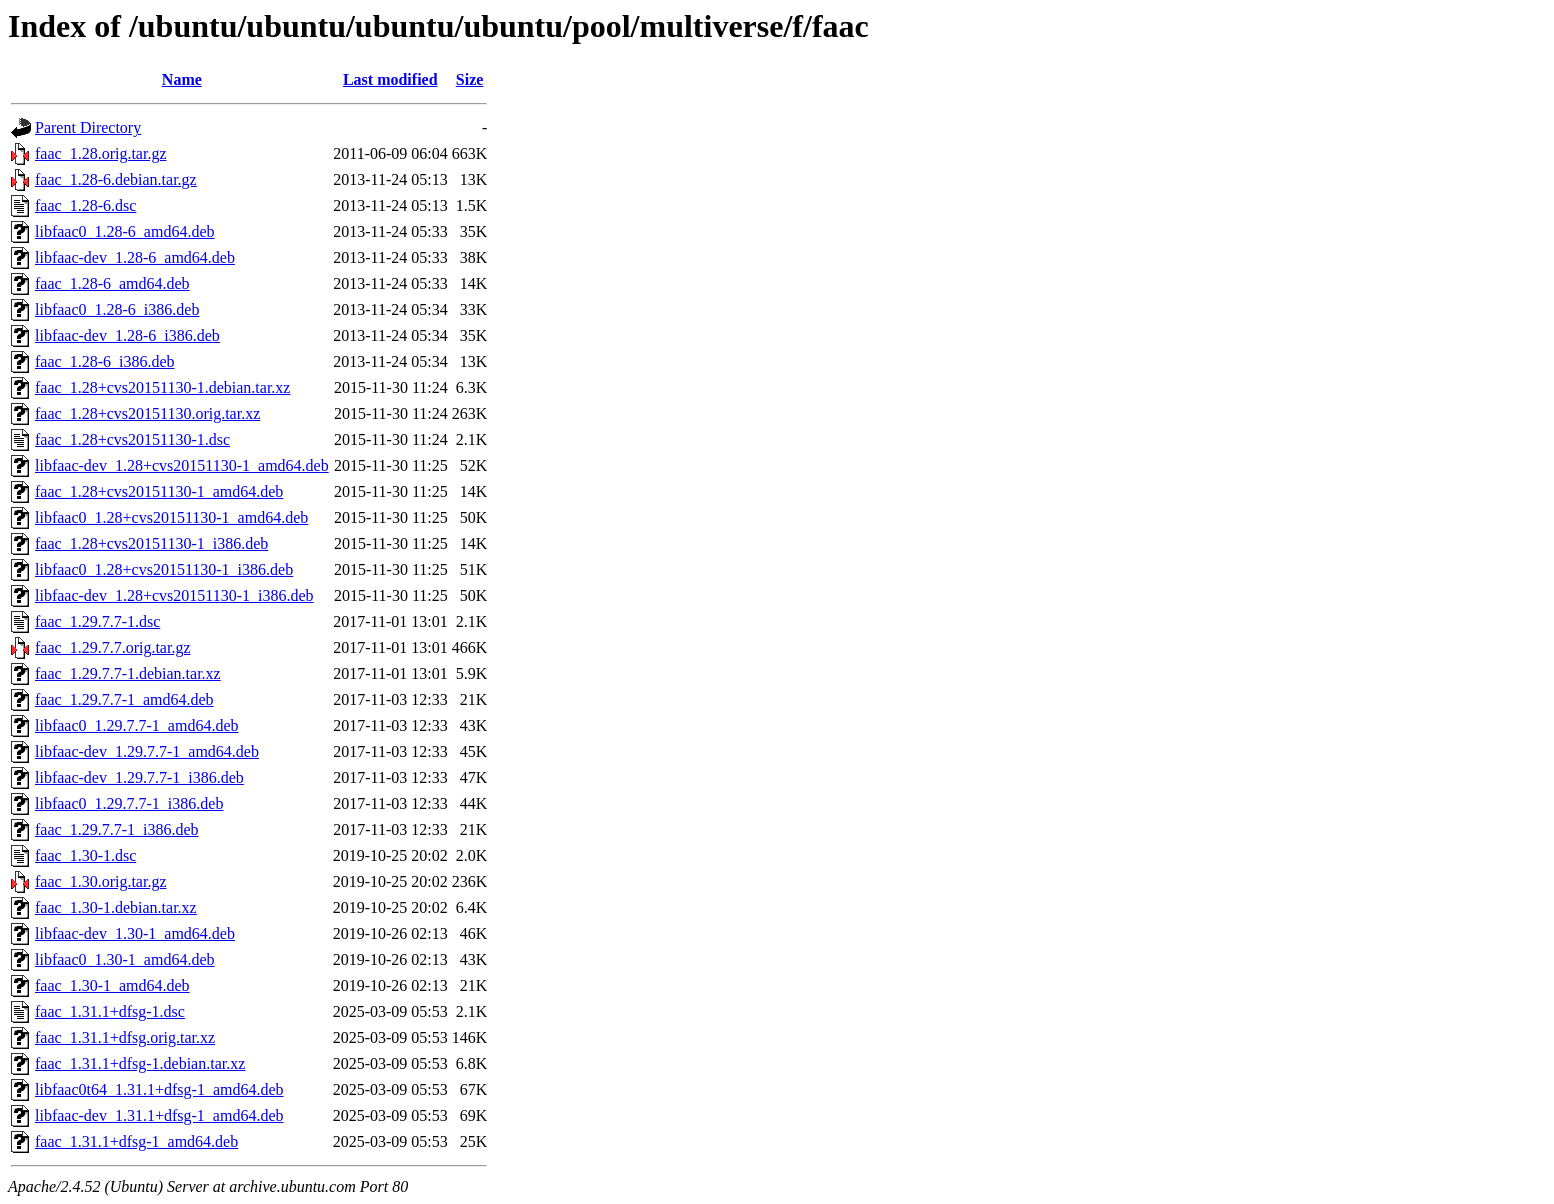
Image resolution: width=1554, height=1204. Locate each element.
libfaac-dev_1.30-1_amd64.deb (135, 933)
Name (182, 79)
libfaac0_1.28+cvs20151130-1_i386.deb (164, 569)
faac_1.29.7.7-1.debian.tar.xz (128, 673)
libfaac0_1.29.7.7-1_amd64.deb (137, 725)
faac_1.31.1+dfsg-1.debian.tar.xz (140, 1063)
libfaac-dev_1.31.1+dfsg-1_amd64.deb (159, 1115)
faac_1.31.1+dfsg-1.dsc (110, 1011)
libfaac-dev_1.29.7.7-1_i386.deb (139, 777)
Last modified (390, 79)
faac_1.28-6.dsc (85, 205)
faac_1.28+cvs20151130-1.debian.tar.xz (162, 387)
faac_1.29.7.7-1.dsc (97, 621)
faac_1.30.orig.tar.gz (101, 881)
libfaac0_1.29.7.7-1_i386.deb (129, 803)
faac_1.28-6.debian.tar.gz (116, 179)
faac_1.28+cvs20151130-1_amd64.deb (159, 491)
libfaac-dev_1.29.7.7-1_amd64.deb (147, 751)
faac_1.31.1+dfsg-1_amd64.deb (136, 1141)
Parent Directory (88, 127)
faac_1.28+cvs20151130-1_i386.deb (151, 543)
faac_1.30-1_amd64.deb (112, 985)
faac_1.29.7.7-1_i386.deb (117, 829)
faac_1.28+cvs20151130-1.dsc (132, 439)
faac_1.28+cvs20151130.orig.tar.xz (147, 413)
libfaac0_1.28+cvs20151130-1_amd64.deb (171, 517)
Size (470, 79)
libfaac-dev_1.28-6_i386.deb (127, 335)
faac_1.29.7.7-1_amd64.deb (124, 699)
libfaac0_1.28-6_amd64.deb (125, 231)
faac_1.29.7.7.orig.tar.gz (113, 647)
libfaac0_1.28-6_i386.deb (117, 309)
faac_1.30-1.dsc (85, 855)
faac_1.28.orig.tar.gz (101, 153)
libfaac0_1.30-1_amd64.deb (125, 959)
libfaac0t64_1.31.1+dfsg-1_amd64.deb (159, 1089)
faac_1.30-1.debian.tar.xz (116, 907)
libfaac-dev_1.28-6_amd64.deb (135, 257)
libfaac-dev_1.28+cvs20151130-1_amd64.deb (182, 465)
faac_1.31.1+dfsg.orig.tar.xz (125, 1037)
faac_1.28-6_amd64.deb (112, 283)
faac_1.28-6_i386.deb (105, 361)
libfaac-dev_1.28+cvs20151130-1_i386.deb (174, 595)
